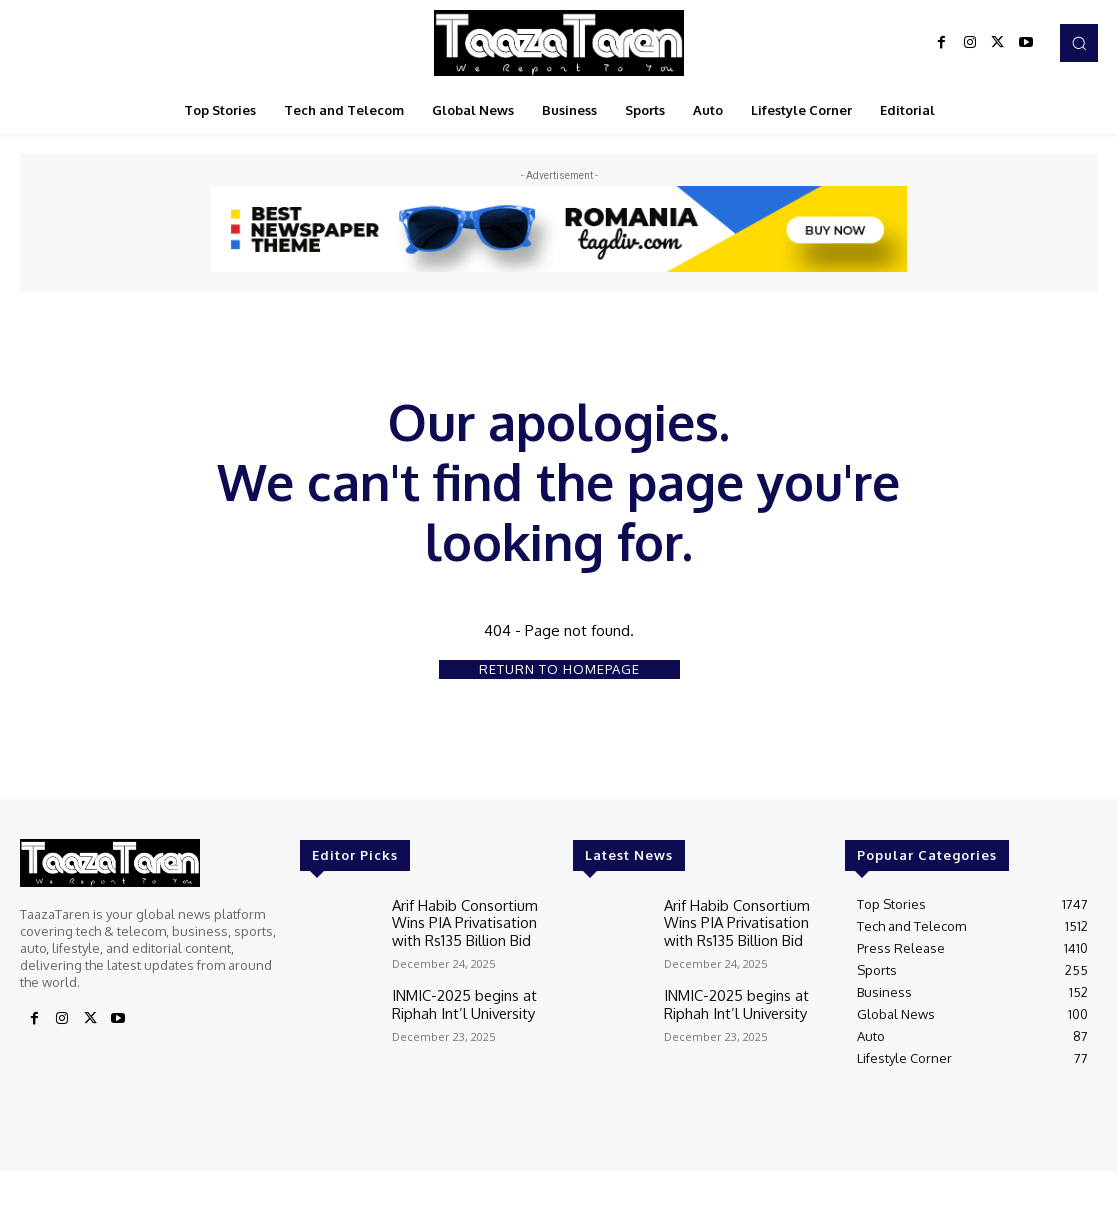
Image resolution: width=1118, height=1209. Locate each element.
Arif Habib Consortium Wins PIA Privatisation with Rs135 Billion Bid (469, 919)
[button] (1079, 43)
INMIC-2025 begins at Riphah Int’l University (456, 996)
